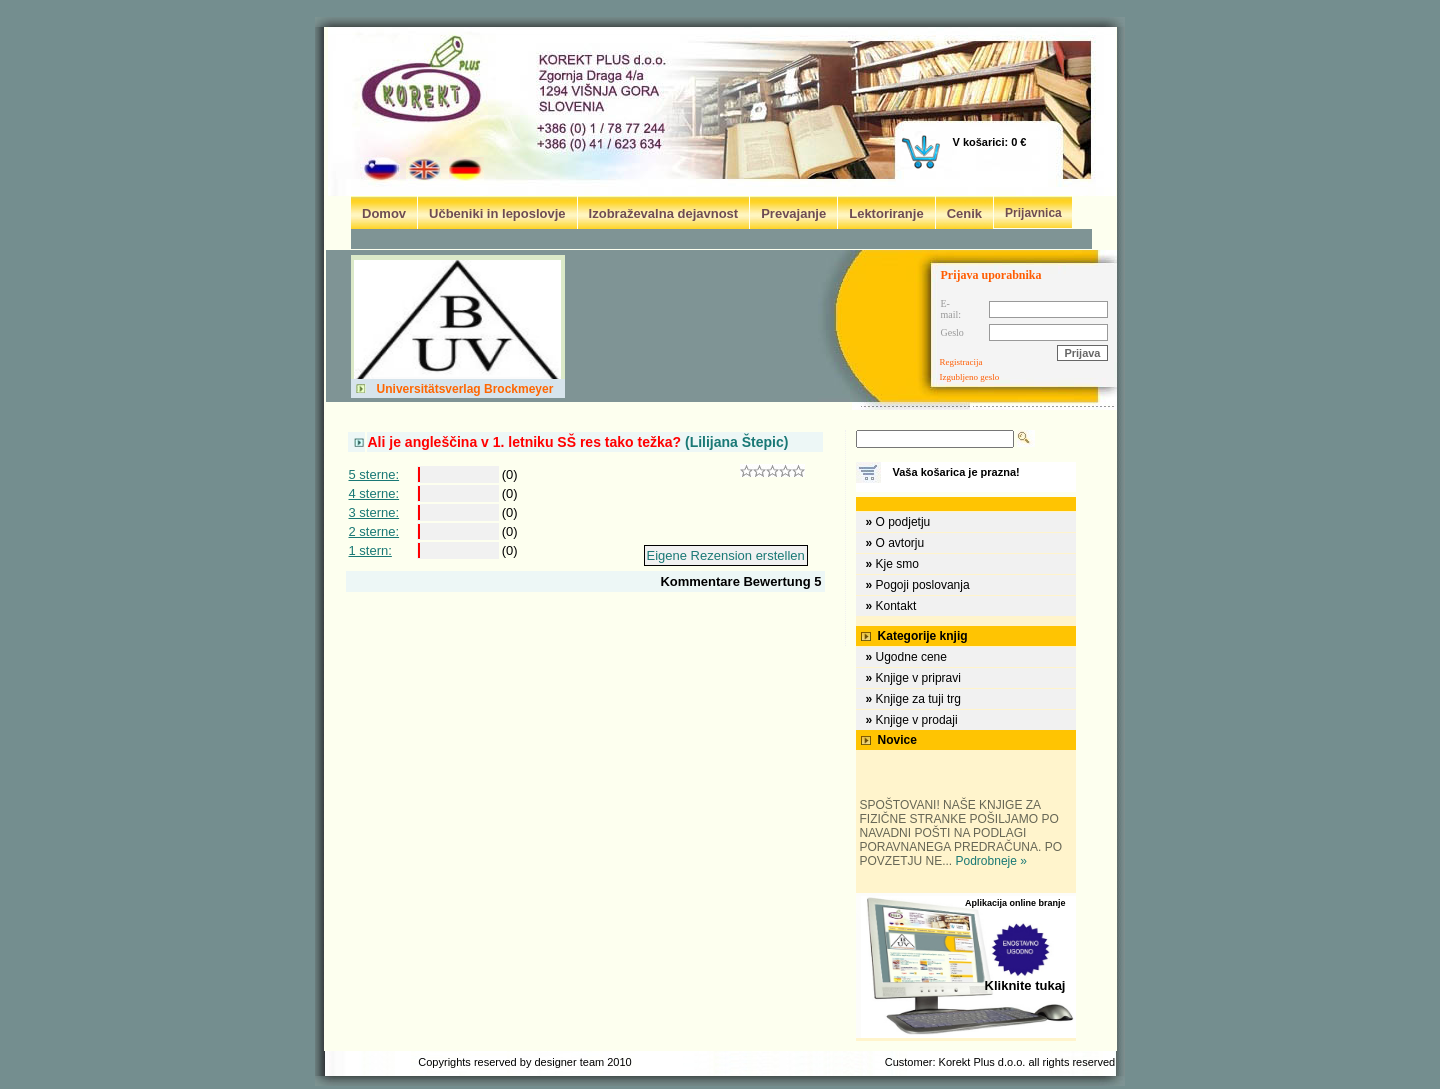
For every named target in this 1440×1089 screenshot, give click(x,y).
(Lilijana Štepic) (578, 442)
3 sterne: (374, 512)
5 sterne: (374, 474)
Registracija (961, 362)
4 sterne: (374, 493)
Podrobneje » (991, 861)
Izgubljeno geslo (970, 377)
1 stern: (370, 550)
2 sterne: (374, 531)
